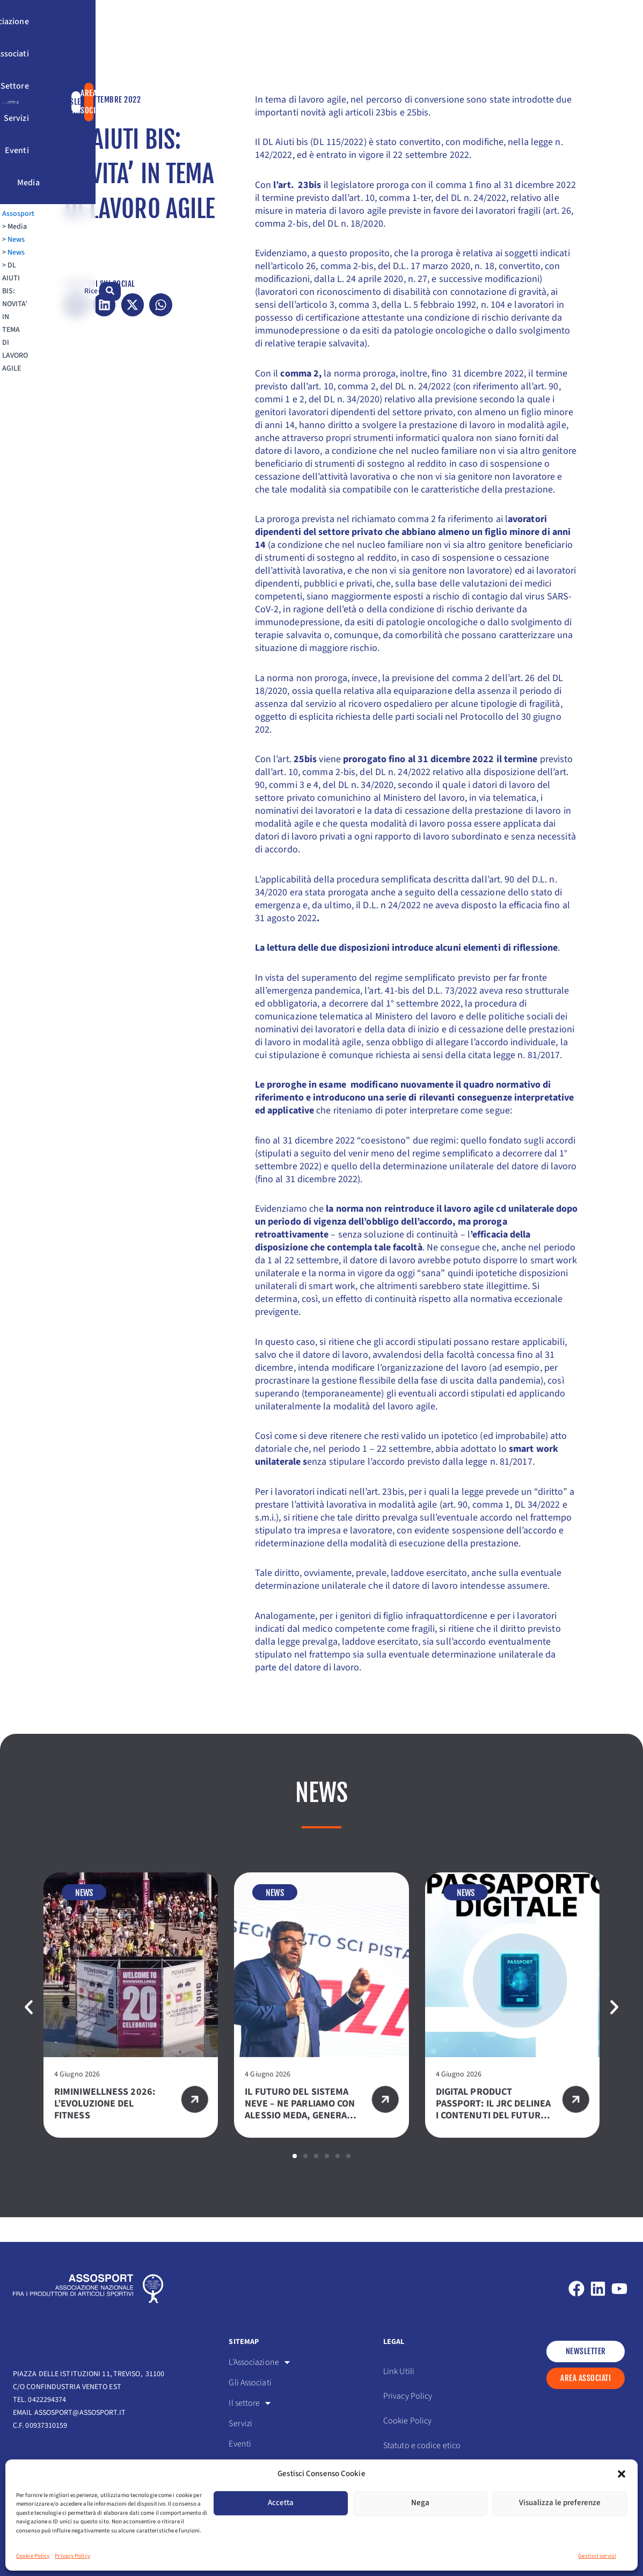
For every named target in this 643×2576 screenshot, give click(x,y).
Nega (420, 2502)
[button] (621, 2474)
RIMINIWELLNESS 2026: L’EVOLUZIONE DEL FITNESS (104, 2128)
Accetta (281, 2502)
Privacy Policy (72, 2556)
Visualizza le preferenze (560, 2502)
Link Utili (398, 2371)
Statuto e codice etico (422, 2445)
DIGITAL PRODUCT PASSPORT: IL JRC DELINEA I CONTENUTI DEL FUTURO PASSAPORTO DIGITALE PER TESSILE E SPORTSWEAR (493, 2146)
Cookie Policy (32, 2556)
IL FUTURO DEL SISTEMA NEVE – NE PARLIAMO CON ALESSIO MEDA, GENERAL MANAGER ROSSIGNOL (300, 2134)
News (88, 90)
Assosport (29, 90)
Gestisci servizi (597, 2556)
